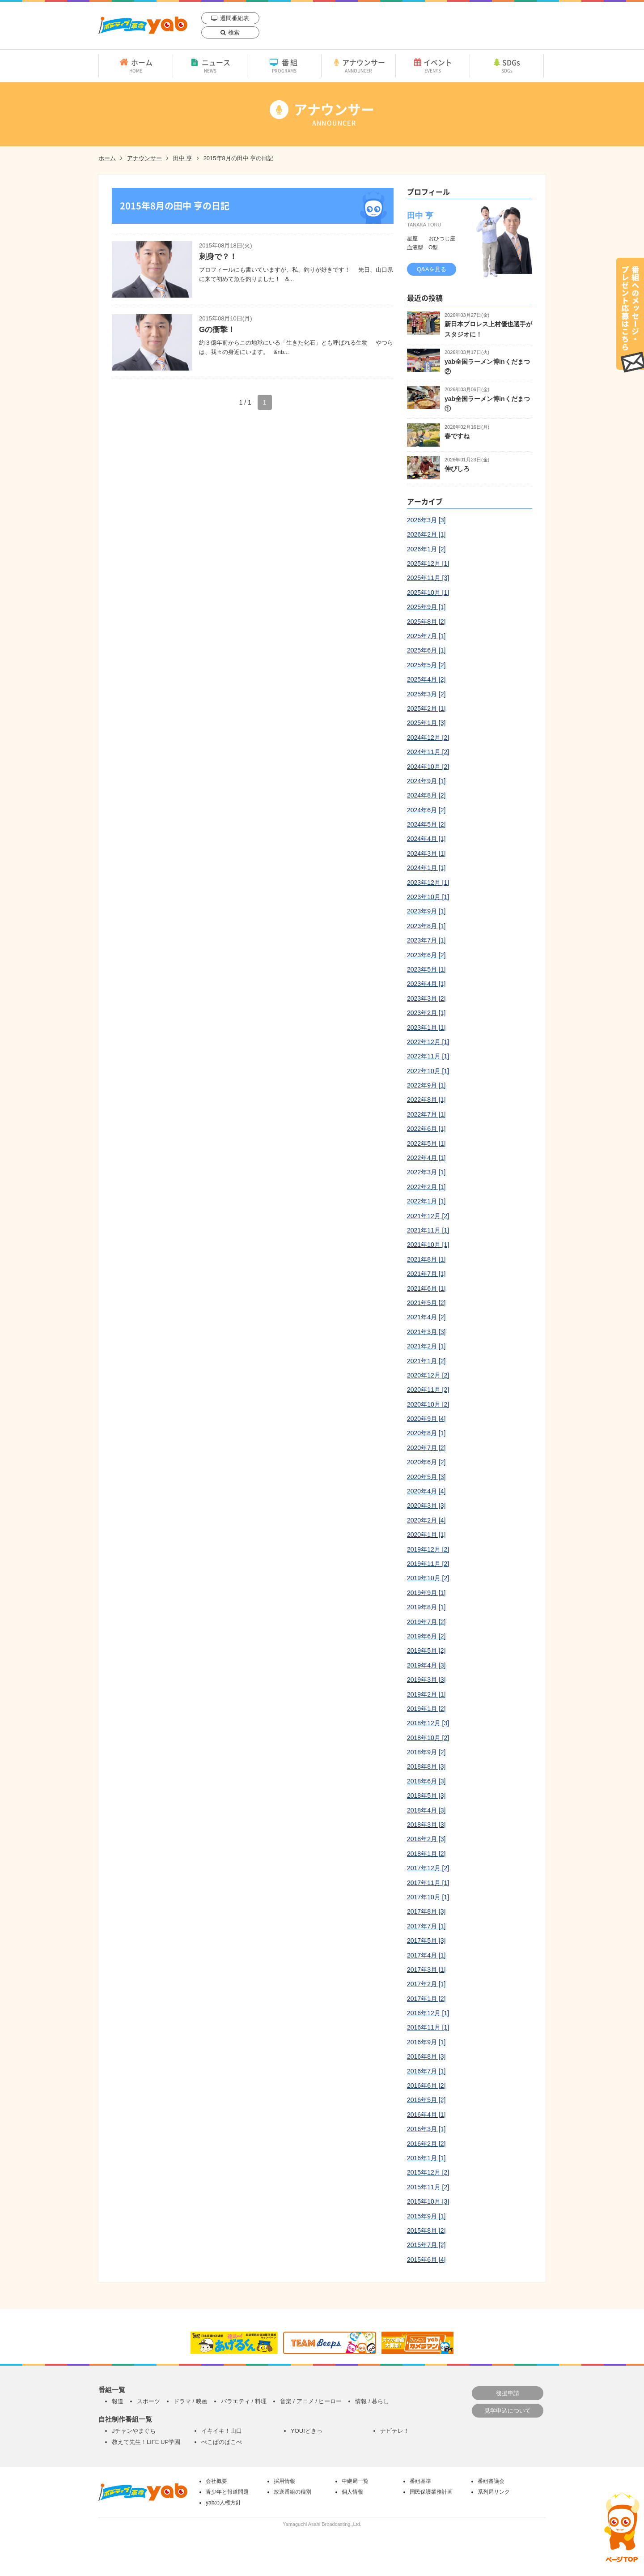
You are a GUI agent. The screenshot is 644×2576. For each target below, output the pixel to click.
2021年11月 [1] (428, 1230)
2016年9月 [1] (426, 2042)
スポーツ (148, 2401)
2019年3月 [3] (426, 1679)
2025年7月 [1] (426, 636)
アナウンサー (358, 65)
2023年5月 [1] (426, 969)
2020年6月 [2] (426, 1462)
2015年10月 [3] (428, 2201)
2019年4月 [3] (426, 1665)
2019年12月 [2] (428, 1549)
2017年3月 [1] (426, 1969)
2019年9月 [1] (426, 1592)
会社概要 (216, 2481)
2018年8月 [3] (426, 1766)
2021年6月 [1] (426, 1288)
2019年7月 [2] (426, 1621)
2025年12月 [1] (428, 563)
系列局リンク (494, 2492)
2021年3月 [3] (426, 1331)
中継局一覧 (355, 2481)
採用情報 (284, 2481)
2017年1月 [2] (426, 1998)
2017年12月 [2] (428, 1868)
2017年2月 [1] (426, 1983)
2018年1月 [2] (426, 1853)
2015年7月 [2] (426, 2244)
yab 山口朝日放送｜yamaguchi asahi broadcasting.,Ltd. (142, 25)
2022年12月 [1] (428, 1041)
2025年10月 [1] (428, 592)
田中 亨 (182, 158)
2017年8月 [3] (426, 1911)
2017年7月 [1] (426, 1926)
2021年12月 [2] (428, 1216)
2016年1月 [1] (426, 2158)
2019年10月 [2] (428, 1578)
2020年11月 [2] (428, 1389)
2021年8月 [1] (426, 1259)
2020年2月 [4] (426, 1520)
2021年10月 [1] (428, 1244)
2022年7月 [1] (426, 1114)
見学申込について (507, 2410)
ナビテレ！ (394, 2430)
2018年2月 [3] (426, 1838)
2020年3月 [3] (426, 1505)
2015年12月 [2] (428, 2172)
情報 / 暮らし (372, 2401)
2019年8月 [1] (426, 1607)
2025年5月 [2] (426, 665)
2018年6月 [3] (426, 1781)
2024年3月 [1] (426, 853)
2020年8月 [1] (426, 1433)
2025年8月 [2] (426, 621)
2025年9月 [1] (426, 606)
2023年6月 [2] (426, 955)
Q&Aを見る (431, 269)
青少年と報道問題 (227, 2492)
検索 (234, 32)
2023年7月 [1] (426, 940)
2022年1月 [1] (426, 1201)
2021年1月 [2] (426, 1361)
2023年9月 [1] (426, 911)
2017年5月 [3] (426, 1940)
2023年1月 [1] (426, 1027)
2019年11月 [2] (428, 1563)
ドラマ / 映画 (191, 2401)
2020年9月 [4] (426, 1418)
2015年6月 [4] (426, 2259)
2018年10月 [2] (428, 1737)
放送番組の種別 (292, 2492)
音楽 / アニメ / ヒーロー (311, 2401)
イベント (433, 65)
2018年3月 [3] (426, 1824)
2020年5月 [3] (426, 1476)
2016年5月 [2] (426, 2099)
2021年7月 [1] (426, 1273)
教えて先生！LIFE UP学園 (146, 2442)
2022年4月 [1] (426, 1157)
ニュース (210, 65)
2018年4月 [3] (426, 1810)
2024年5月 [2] (426, 824)
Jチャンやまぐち (134, 2430)
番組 (284, 65)
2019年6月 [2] (426, 1636)
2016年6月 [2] (426, 2085)
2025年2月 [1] (426, 708)
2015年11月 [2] (428, 2187)
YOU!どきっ (306, 2430)
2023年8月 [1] (426, 926)
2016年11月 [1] (428, 2027)
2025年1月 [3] (426, 722)
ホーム (136, 65)
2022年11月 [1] (428, 1056)
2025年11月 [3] (428, 577)
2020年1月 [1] (426, 1534)
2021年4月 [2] (426, 1317)
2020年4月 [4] (426, 1491)
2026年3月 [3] (426, 520)
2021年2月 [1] (426, 1346)
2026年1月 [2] (426, 549)
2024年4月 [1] (426, 838)
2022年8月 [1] (426, 1099)
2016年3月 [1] (426, 2128)
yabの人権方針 (223, 2502)
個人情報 (352, 2492)
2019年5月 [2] (426, 1650)
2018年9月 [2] (426, 1752)
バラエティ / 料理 (244, 2401)
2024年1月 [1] (426, 867)
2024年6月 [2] (426, 810)
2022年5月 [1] (426, 1143)
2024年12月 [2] (428, 737)
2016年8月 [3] (426, 2056)
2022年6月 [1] (426, 1128)
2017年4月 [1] (426, 1955)
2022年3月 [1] (426, 1172)
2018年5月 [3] (426, 1795)
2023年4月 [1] (426, 983)
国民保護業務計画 (431, 2492)
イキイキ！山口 (221, 2430)
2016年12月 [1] (428, 2013)
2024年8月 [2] (426, 795)
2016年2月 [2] (426, 2143)
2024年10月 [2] (428, 766)
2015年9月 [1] (426, 2216)
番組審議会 (491, 2481)
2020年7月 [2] (426, 1447)
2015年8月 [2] (426, 2230)
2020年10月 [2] (428, 1404)
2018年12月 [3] (428, 1723)
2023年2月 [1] (426, 1012)
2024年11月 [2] (428, 751)
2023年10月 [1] (428, 896)
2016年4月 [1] (426, 2114)
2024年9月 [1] (426, 781)
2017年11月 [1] (428, 1882)
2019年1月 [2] (426, 1708)
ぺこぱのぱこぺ (221, 2442)
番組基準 (420, 2481)
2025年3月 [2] (426, 694)
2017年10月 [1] (428, 1897)
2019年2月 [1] (426, 1694)
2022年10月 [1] (428, 1071)
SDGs (506, 65)
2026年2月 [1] (426, 534)
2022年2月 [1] (426, 1186)
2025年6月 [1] (426, 650)
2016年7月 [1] (426, 2071)
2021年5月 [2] (426, 1302)
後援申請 (507, 2393)
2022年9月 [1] (426, 1085)
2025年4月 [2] (426, 679)
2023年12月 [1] (428, 882)
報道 (117, 2401)
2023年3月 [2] (426, 998)
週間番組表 (234, 18)
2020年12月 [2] (428, 1375)
